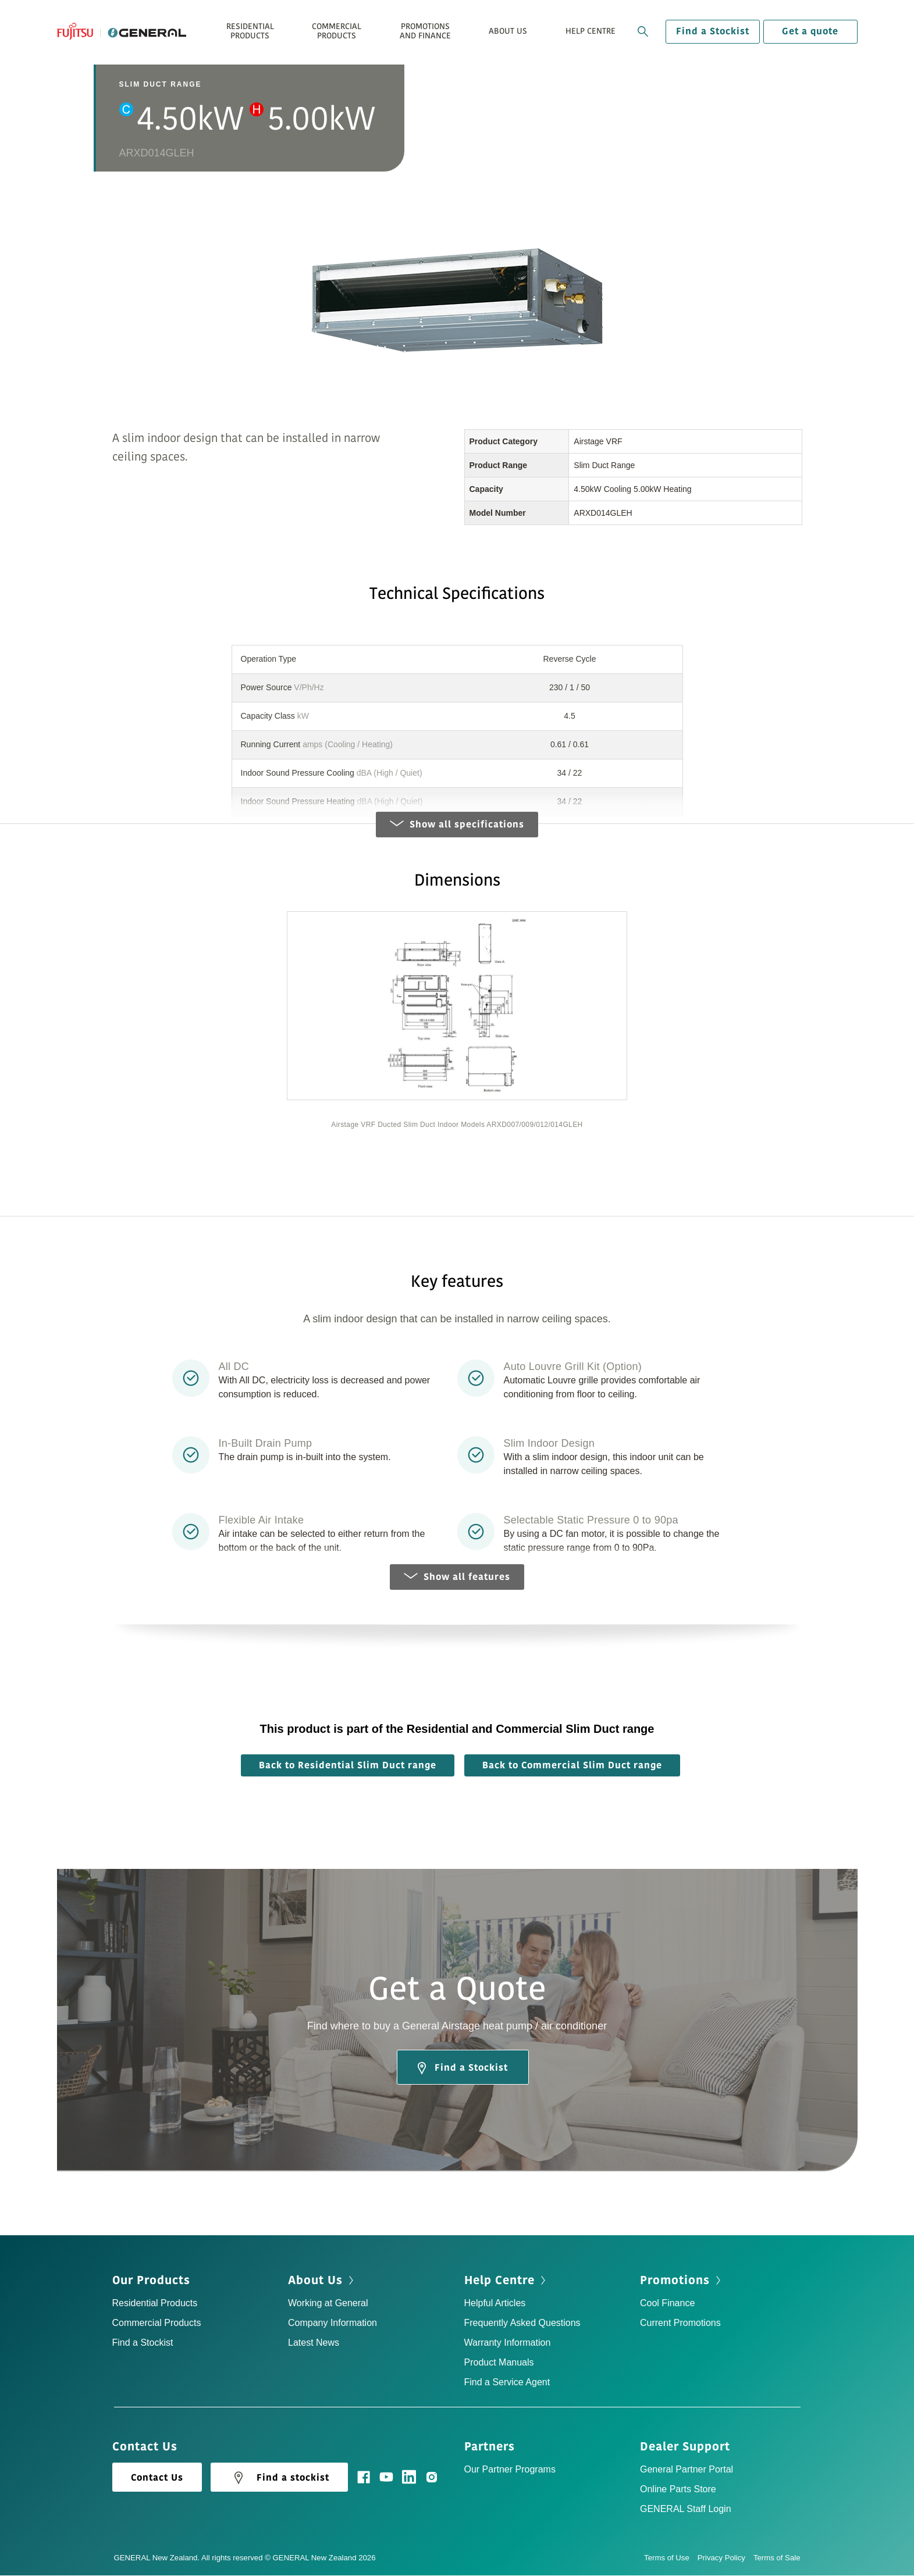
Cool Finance (667, 2304)
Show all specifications (457, 825)
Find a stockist (279, 2478)
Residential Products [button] (250, 31)
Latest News (313, 2343)
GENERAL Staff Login (685, 2509)
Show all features (457, 1577)
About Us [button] (508, 31)
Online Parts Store (678, 2490)
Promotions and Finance (425, 31)
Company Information (332, 2323)
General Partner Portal (686, 2470)
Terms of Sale (777, 2558)
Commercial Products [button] (336, 31)
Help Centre (499, 2281)
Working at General (328, 2304)
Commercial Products (156, 2323)
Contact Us (157, 2478)
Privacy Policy (725, 2558)
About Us (315, 2281)
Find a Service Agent (507, 2383)
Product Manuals (499, 2363)
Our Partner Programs (510, 2470)
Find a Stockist (712, 31)
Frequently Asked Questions (522, 2323)
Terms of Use (671, 2558)
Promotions (675, 2281)
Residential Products (155, 2304)
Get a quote (810, 31)
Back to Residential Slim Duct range (347, 1766)
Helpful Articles (495, 2304)
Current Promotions (680, 2323)
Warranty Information (507, 2343)
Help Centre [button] (591, 31)
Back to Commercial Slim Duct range (572, 1766)
